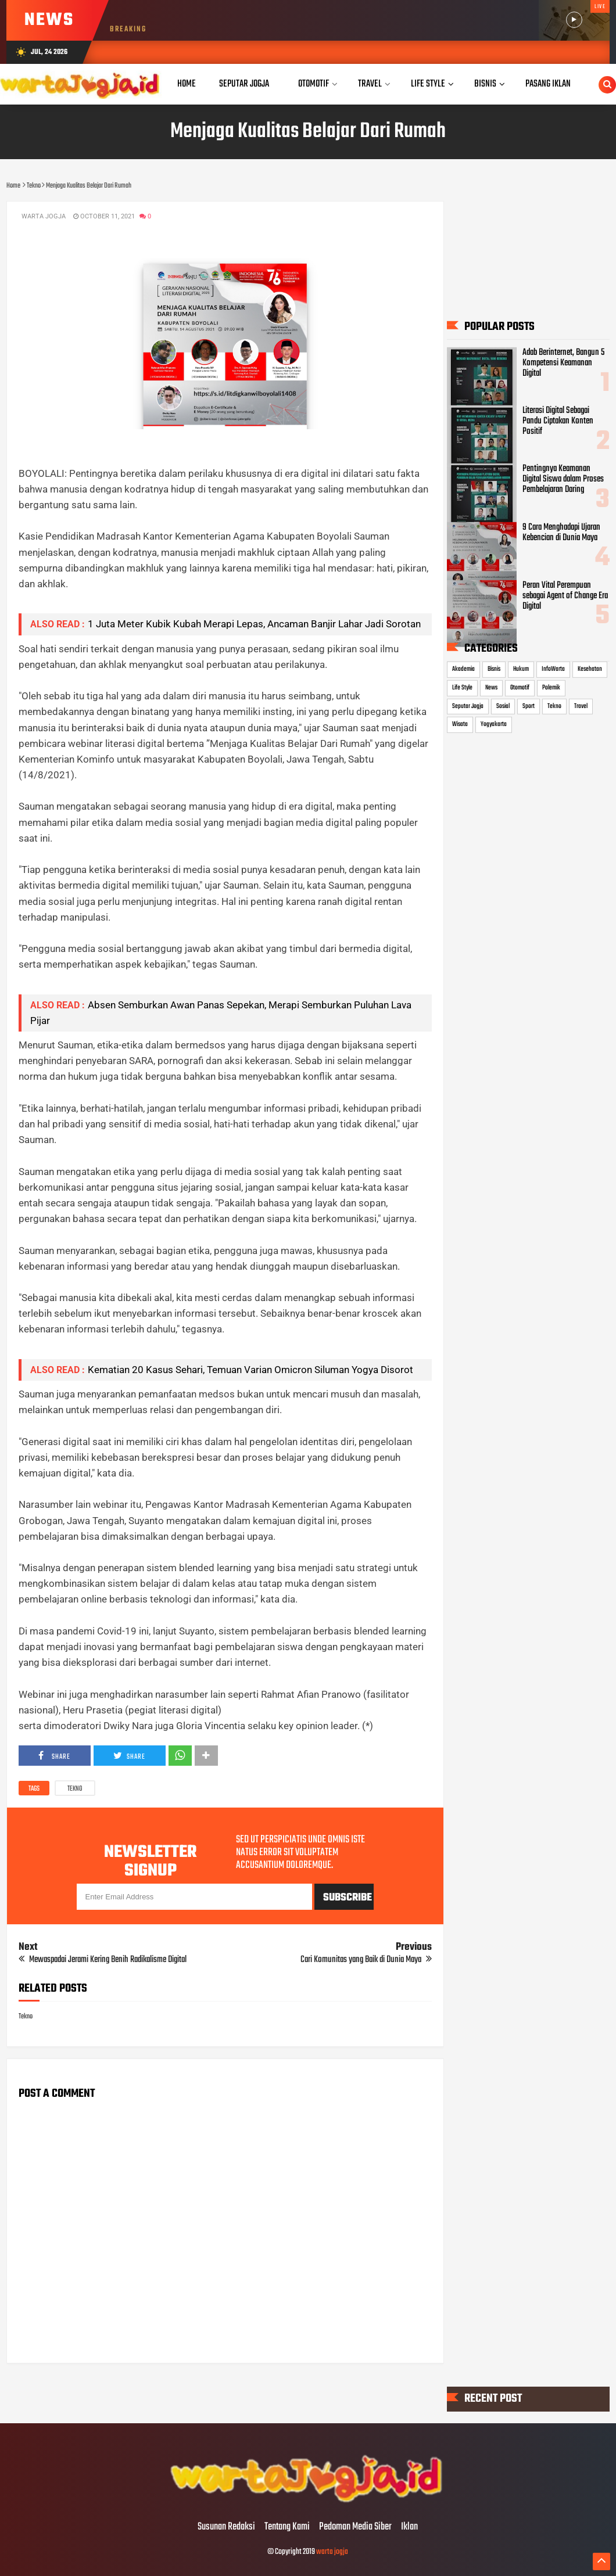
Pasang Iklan (548, 84)
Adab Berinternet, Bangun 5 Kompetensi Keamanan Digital (563, 363)
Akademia (463, 669)
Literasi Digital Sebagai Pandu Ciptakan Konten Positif (557, 421)
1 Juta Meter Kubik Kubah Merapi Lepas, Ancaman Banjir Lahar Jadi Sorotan (254, 624)
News (491, 687)
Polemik (551, 687)
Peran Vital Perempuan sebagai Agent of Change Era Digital (565, 596)
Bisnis (494, 669)
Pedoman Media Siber (355, 2527)
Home (186, 84)
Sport (528, 705)
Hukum (521, 669)
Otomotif (519, 687)
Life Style (462, 687)
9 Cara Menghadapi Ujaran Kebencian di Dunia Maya (561, 532)
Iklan (409, 2527)
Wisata (460, 724)
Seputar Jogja (468, 705)
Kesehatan (590, 669)
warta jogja (332, 2552)
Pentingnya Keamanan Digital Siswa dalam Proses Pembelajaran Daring (563, 479)
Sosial (503, 705)
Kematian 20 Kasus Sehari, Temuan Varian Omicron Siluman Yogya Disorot (250, 1369)
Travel (581, 705)
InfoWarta (553, 669)
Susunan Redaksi (226, 2527)
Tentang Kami (287, 2527)
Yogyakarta (494, 724)
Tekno (75, 1789)
